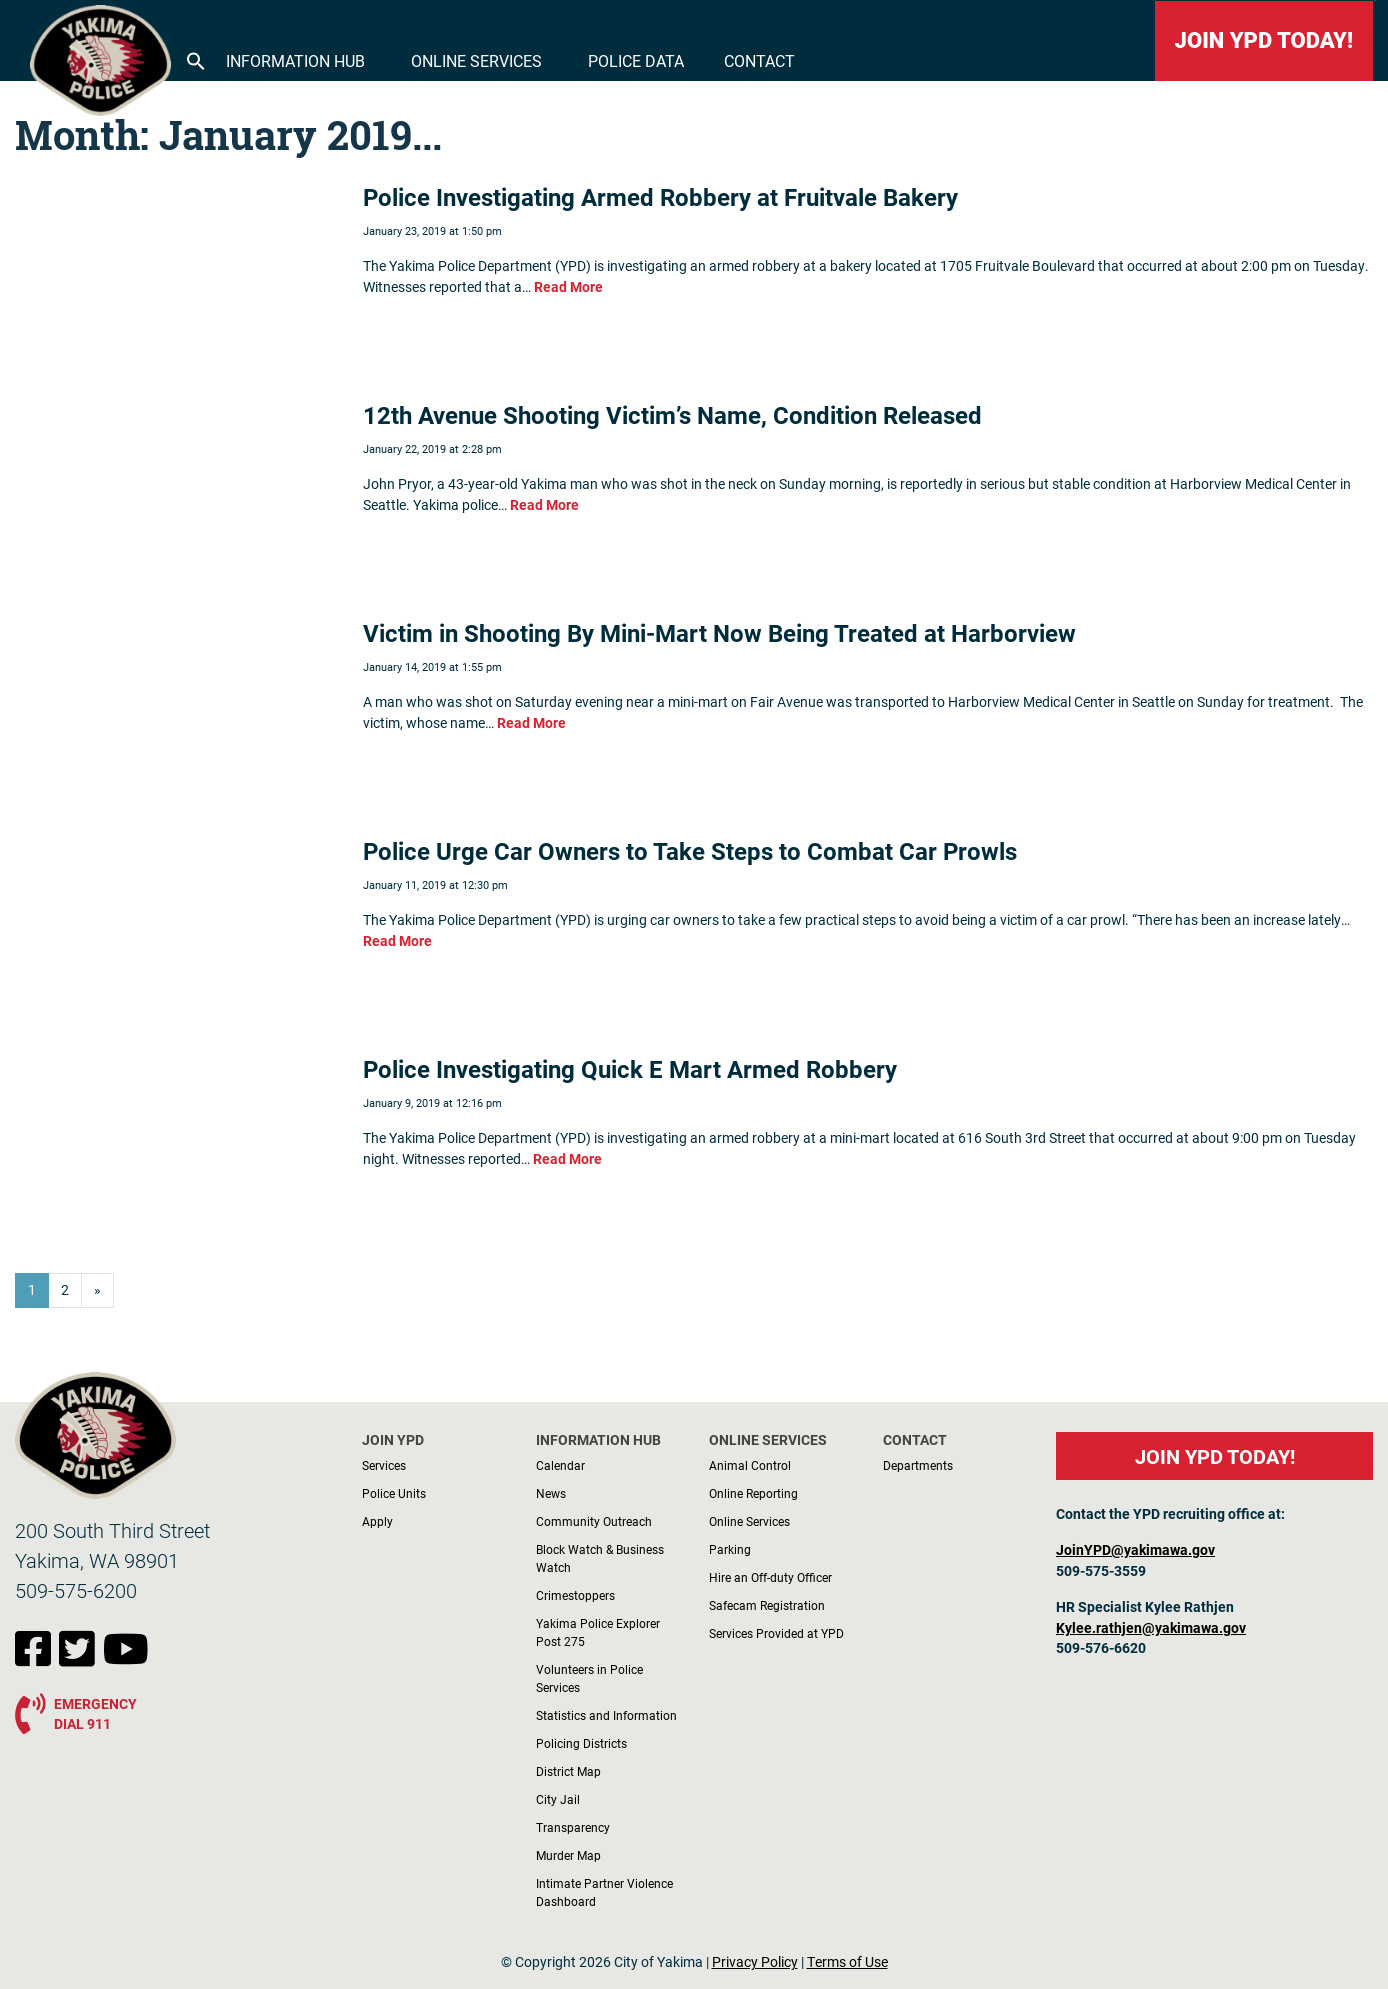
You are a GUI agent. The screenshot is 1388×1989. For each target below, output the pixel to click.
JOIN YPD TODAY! (1264, 40)
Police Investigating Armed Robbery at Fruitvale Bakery (660, 197)
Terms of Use (847, 1962)
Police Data (636, 60)
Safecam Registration (767, 1605)
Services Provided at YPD (776, 1633)
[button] (196, 59)
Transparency (573, 1827)
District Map (568, 1771)
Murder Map (568, 1855)
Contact (759, 60)
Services (384, 1465)
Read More (568, 287)
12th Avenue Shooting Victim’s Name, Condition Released (672, 415)
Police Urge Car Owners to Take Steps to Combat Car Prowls (690, 851)
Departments (918, 1465)
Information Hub (295, 60)
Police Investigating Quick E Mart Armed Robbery (630, 1069)
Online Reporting (753, 1493)
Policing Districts (581, 1743)
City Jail (558, 1799)
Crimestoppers (575, 1595)
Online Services (476, 60)
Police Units (394, 1493)
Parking (730, 1549)
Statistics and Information (606, 1715)
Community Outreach (594, 1521)
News (551, 1493)
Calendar (560, 1465)
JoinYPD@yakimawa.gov (1135, 1550)
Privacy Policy (755, 1962)
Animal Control (750, 1465)
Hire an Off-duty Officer (770, 1577)
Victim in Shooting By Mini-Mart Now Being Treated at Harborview (719, 633)
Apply (377, 1521)
